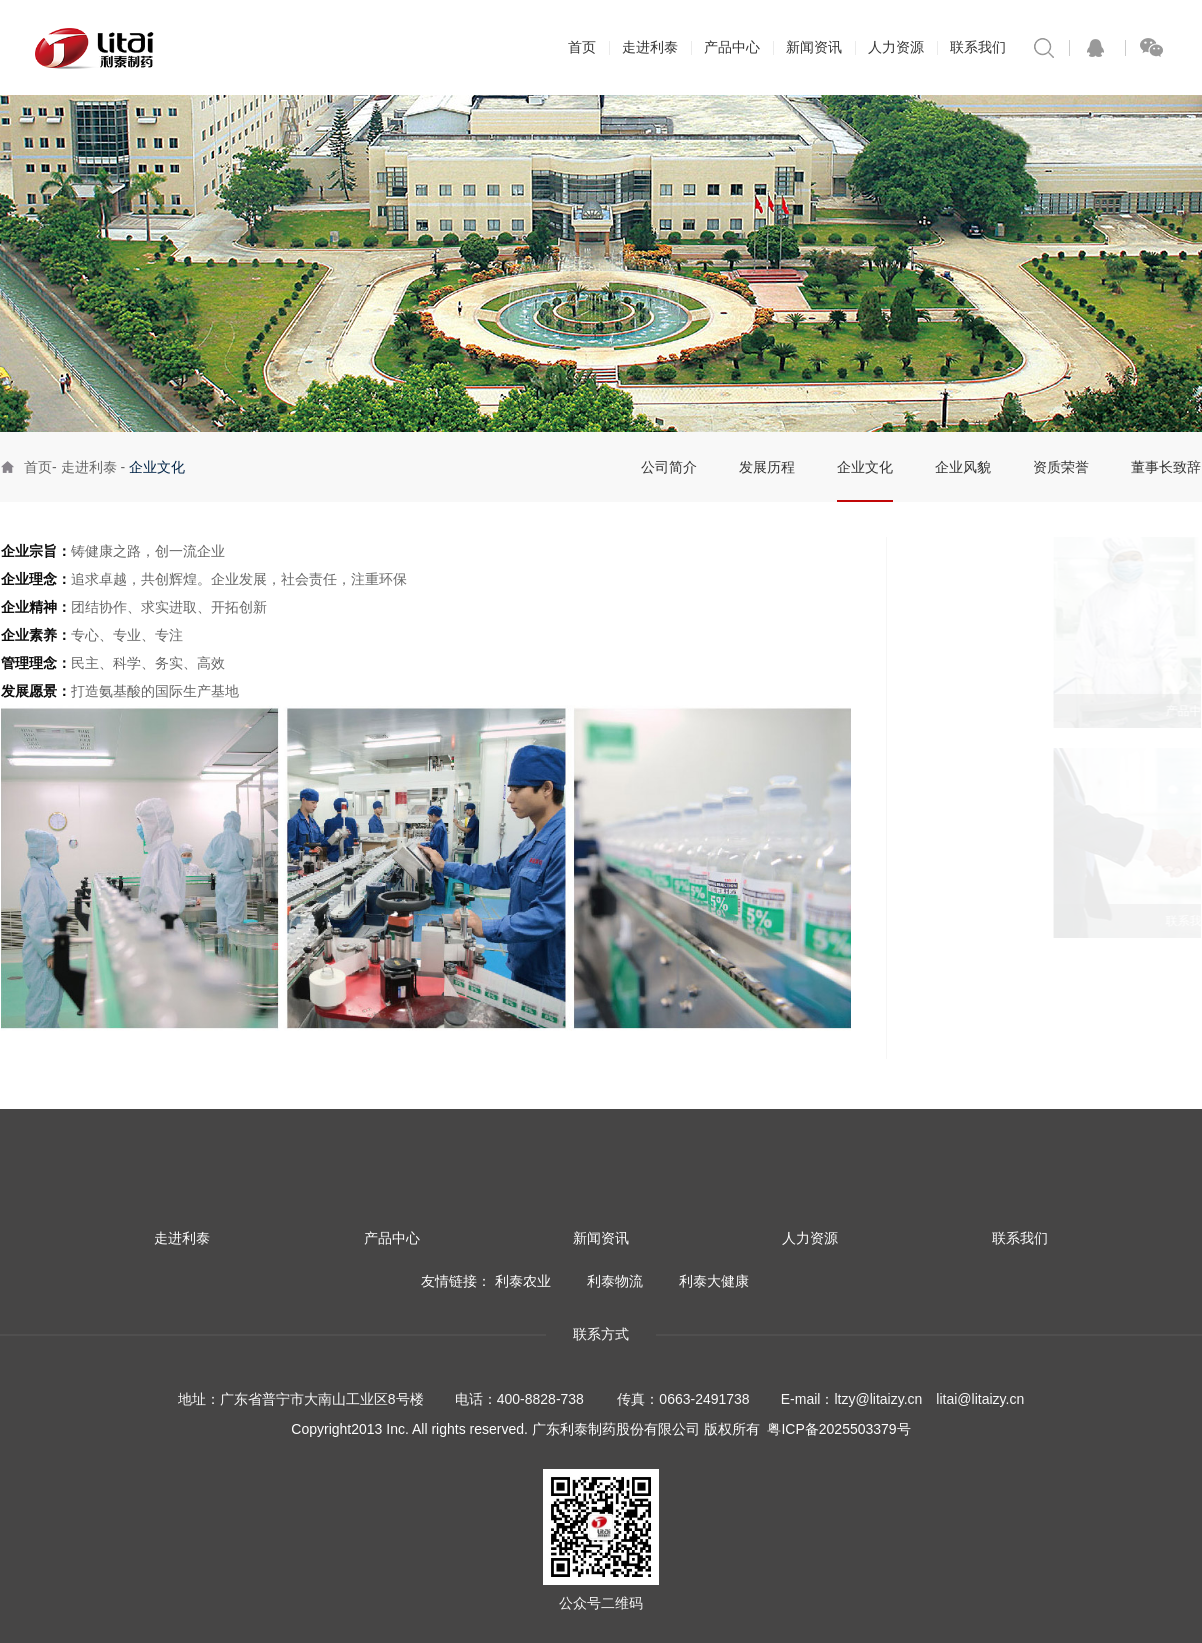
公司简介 (669, 467)
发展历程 (767, 467)
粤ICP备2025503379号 (838, 1429)
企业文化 (865, 467)
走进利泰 (650, 47)
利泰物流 (615, 1281)
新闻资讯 (814, 47)
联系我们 (978, 47)
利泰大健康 (714, 1281)
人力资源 (896, 47)
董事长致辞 (1166, 467)
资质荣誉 (1061, 467)
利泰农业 (523, 1281)
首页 (582, 47)
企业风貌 (963, 467)
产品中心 (732, 47)
